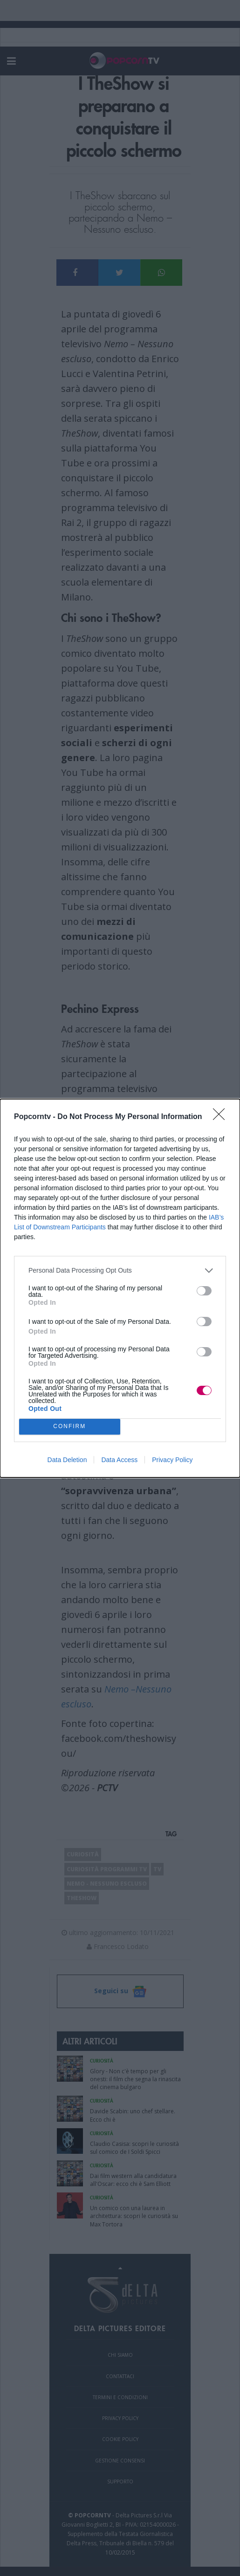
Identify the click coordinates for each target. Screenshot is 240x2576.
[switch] (204, 1290)
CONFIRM (69, 1426)
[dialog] (120, 1288)
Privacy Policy (172, 1459)
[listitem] (120, 1270)
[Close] (222, 1117)
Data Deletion (67, 1459)
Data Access (119, 1459)
